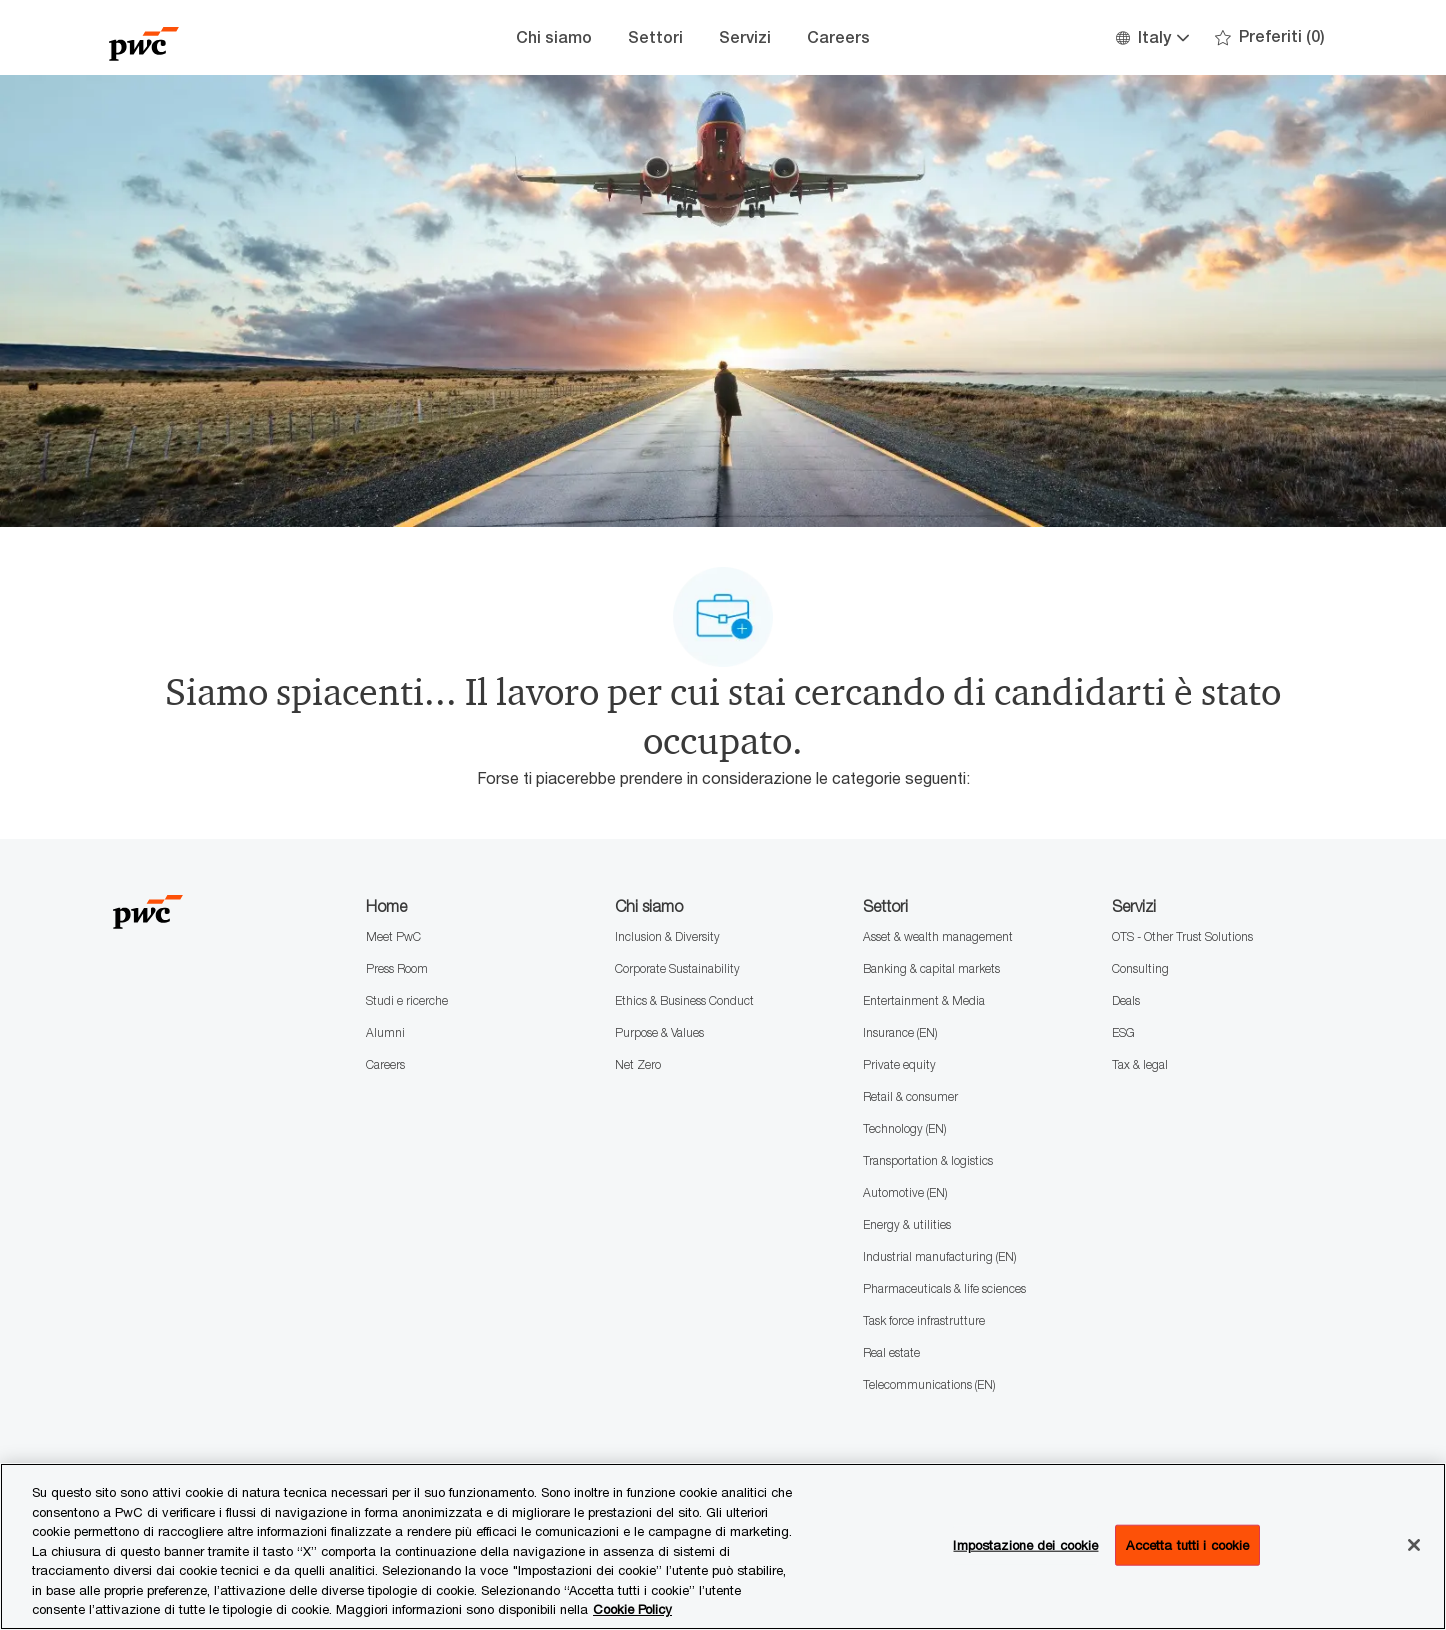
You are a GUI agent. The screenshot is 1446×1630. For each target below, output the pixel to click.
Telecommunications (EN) (929, 1384)
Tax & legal (1140, 1064)
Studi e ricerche (407, 1000)
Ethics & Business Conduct (684, 1000)
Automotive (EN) (905, 1192)
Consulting (1140, 968)
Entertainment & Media (924, 1000)
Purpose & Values (659, 1032)
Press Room (397, 968)
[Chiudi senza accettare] (1414, 1545)
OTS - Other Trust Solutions (1182, 936)
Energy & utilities (907, 1224)
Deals (1126, 1000)
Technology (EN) (904, 1128)
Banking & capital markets (931, 968)
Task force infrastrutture (924, 1320)
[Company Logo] (209, 37)
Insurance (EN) (900, 1032)
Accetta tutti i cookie (1187, 1544)
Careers (838, 37)
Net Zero (638, 1064)
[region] (723, 1546)
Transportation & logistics (928, 1160)
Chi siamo (554, 37)
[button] (1151, 37)
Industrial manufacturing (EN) (939, 1256)
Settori (655, 37)
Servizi (745, 37)
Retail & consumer (910, 1096)
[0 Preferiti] (1270, 37)
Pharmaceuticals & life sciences (944, 1288)
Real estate (891, 1352)
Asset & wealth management (938, 936)
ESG (1123, 1032)
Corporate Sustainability (677, 968)
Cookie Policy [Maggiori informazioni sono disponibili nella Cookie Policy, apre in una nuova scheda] (632, 1609)
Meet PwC (393, 936)
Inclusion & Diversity (667, 936)
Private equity (899, 1064)
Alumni (385, 1032)
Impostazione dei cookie (1025, 1544)
